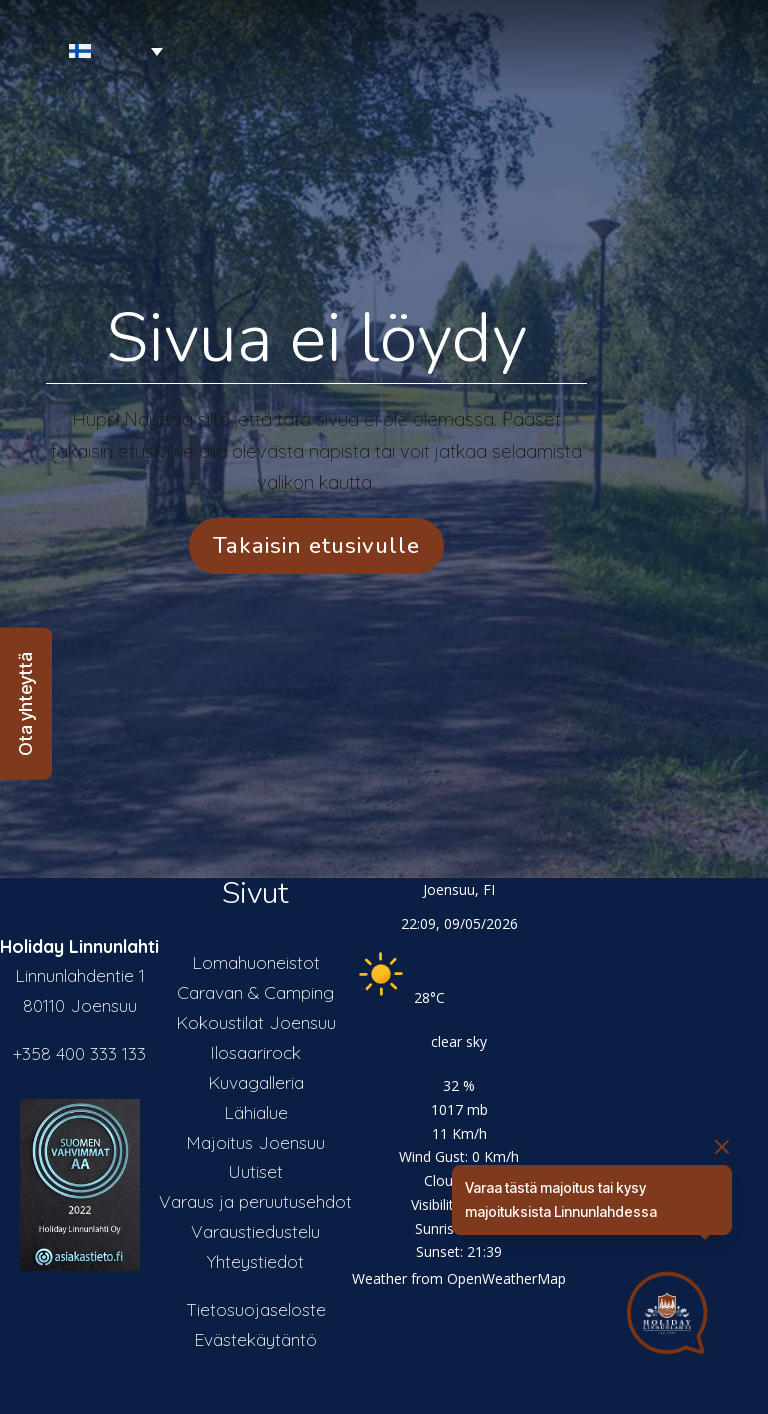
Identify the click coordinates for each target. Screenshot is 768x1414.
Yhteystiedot (255, 1261)
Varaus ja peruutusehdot (255, 1201)
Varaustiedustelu (255, 1231)
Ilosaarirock (255, 1052)
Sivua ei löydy (316, 338)
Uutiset (255, 1171)
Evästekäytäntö (255, 1339)
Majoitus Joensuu (255, 1142)
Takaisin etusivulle (316, 545)
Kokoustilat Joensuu (256, 1022)
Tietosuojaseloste (256, 1309)
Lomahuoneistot (256, 962)
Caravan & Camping (255, 992)
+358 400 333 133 (79, 1053)
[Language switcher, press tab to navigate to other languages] (86, 51)
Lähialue (256, 1112)
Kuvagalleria (256, 1082)
